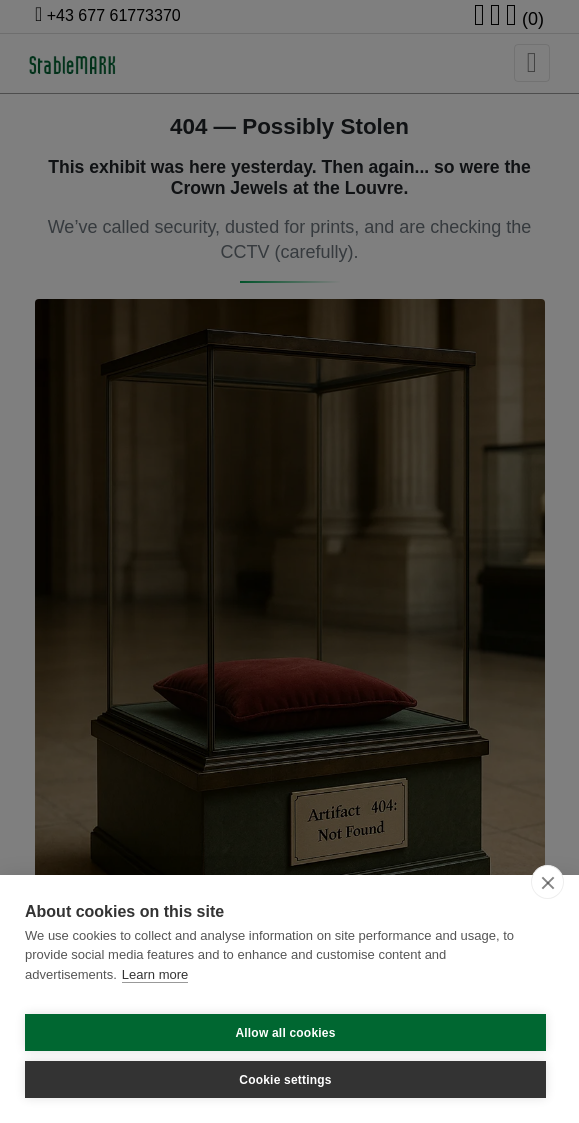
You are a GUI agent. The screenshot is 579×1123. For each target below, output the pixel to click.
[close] (547, 882)
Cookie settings (285, 1080)
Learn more (155, 974)
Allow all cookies (285, 1033)
